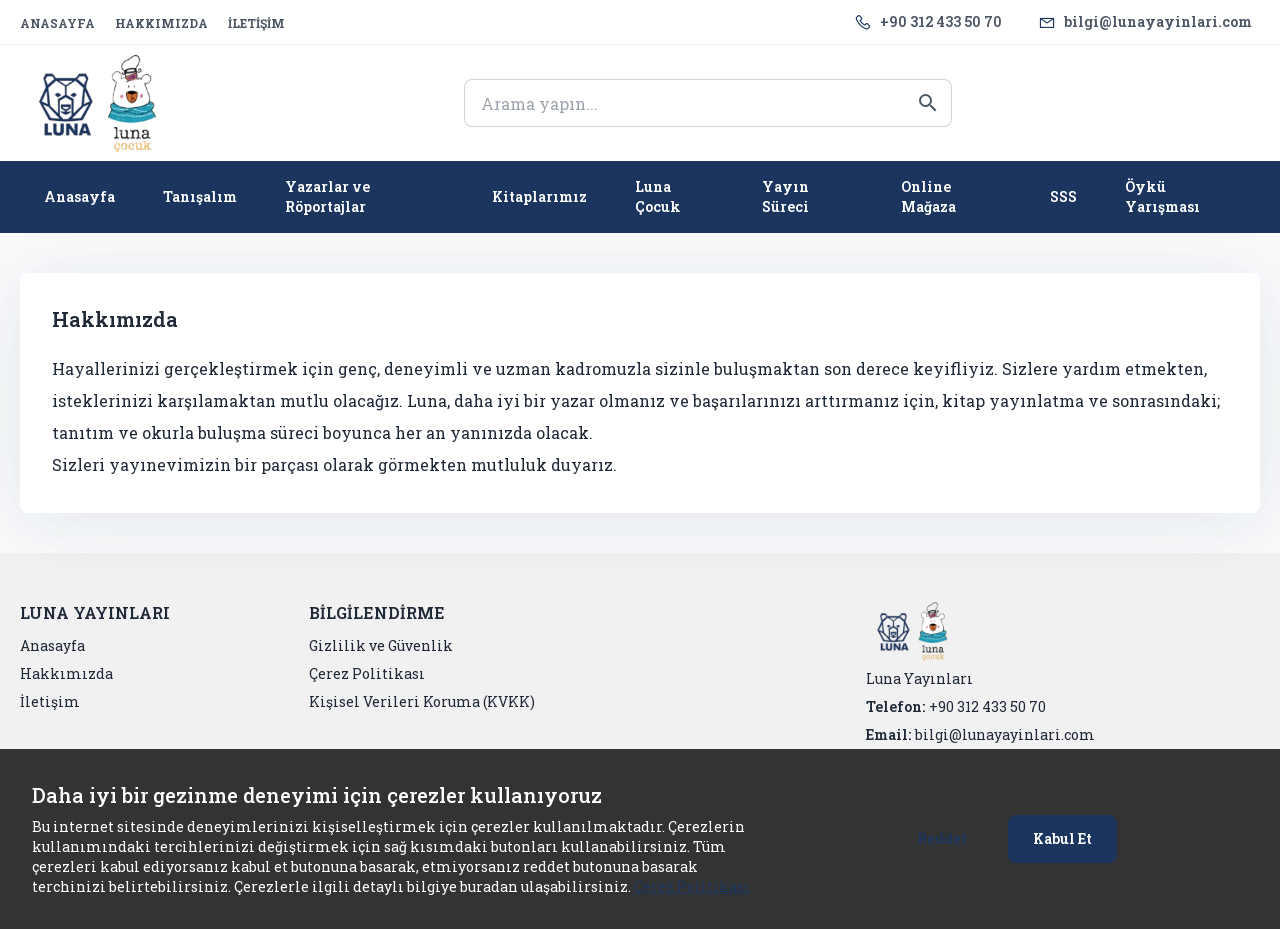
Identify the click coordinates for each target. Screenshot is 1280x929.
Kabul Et (1062, 838)
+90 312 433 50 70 (941, 21)
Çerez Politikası (692, 886)
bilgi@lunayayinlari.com (1158, 21)
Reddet (942, 838)
